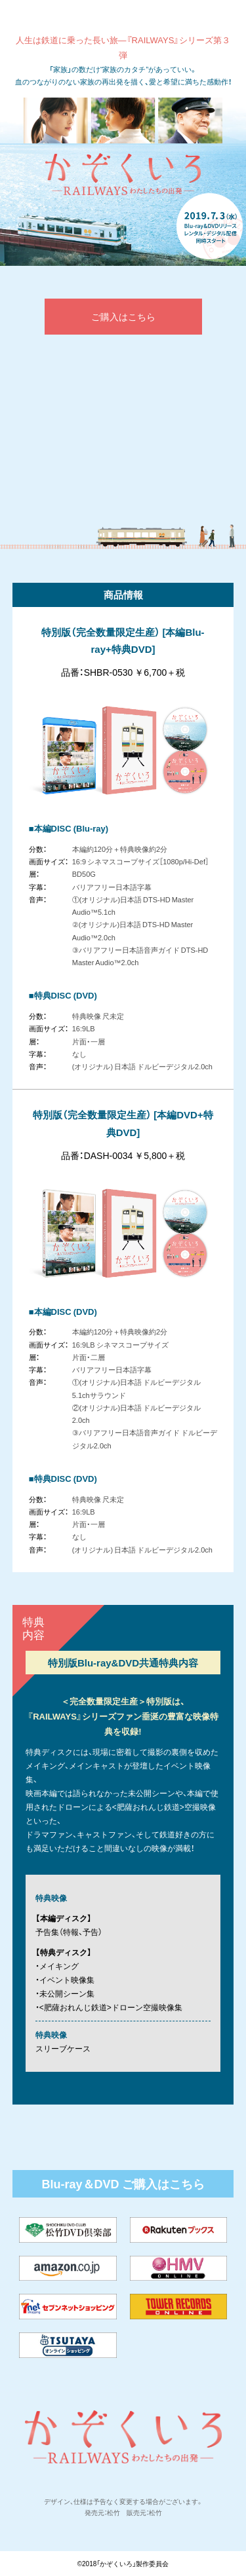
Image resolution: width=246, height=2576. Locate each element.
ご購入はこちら (123, 316)
